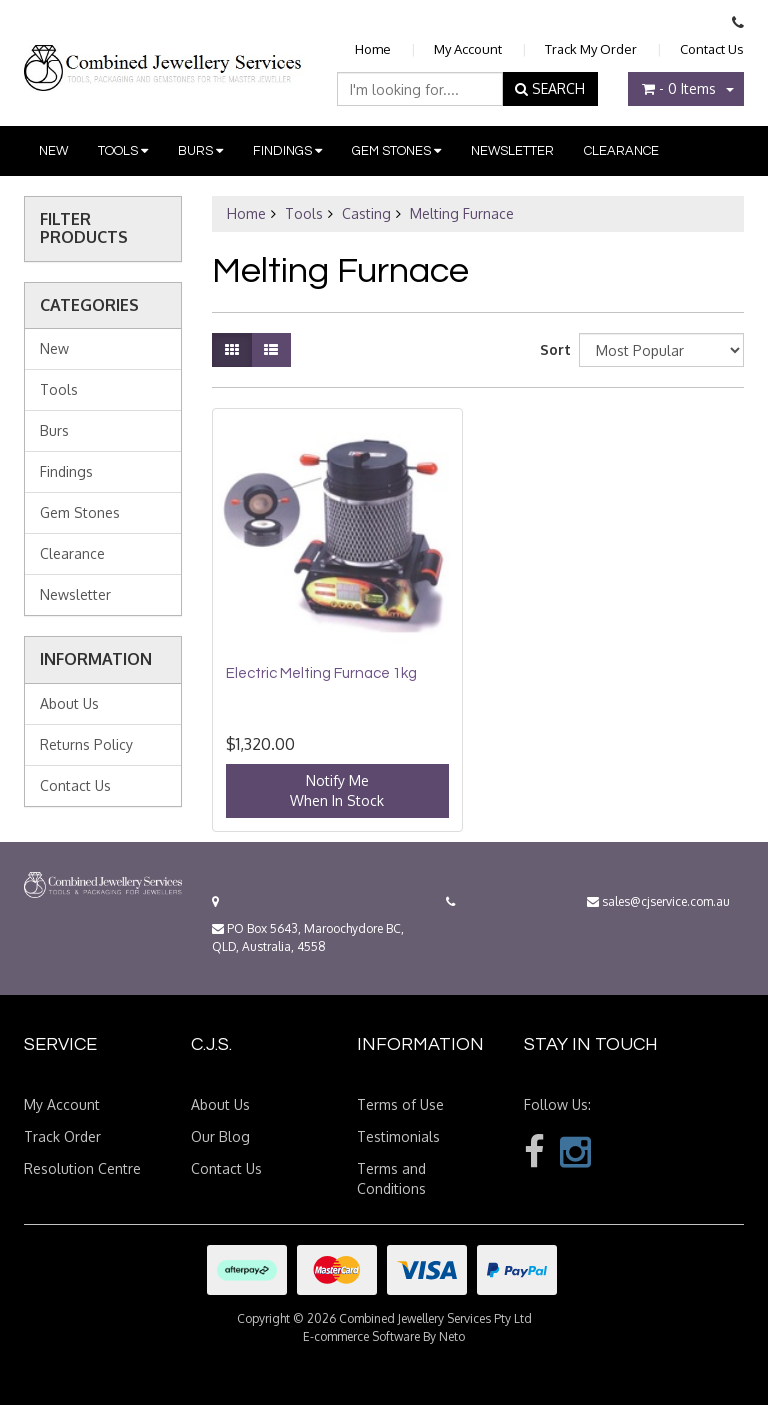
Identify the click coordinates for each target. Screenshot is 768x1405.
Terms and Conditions (391, 1178)
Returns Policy (86, 744)
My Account (468, 49)
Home (373, 49)
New (53, 151)
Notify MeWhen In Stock (337, 790)
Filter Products (84, 228)
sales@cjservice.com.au (658, 901)
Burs (200, 151)
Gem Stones (396, 151)
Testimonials (398, 1136)
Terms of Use (400, 1104)
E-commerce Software (361, 1336)
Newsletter (512, 151)
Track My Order (591, 49)
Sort (552, 349)
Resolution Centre (82, 1168)
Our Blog (220, 1136)
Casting (366, 213)
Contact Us (712, 49)
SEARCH (550, 88)
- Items (679, 88)
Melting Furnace (462, 213)
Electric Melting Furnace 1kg (321, 673)
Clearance (621, 151)
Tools (123, 151)
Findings (287, 151)
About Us (69, 703)
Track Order (62, 1136)
